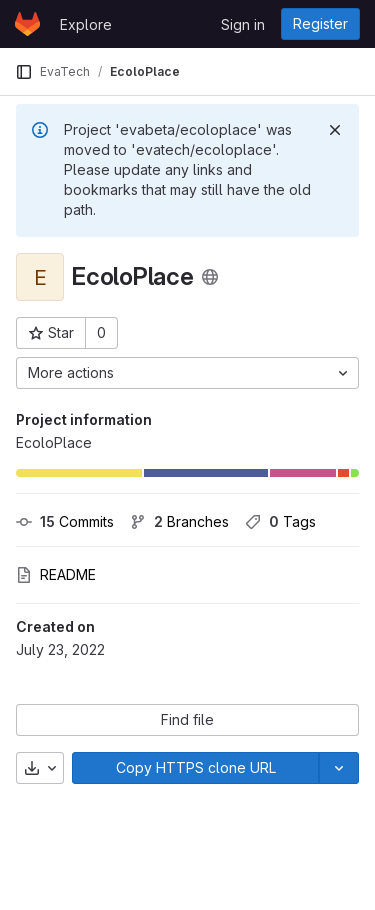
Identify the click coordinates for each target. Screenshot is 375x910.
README (56, 574)
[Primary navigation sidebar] (24, 72)
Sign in (243, 24)
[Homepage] (27, 24)
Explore (86, 24)
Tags (280, 521)
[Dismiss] (335, 130)
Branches (179, 521)
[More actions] (187, 373)
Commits (65, 521)
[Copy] (195, 768)
